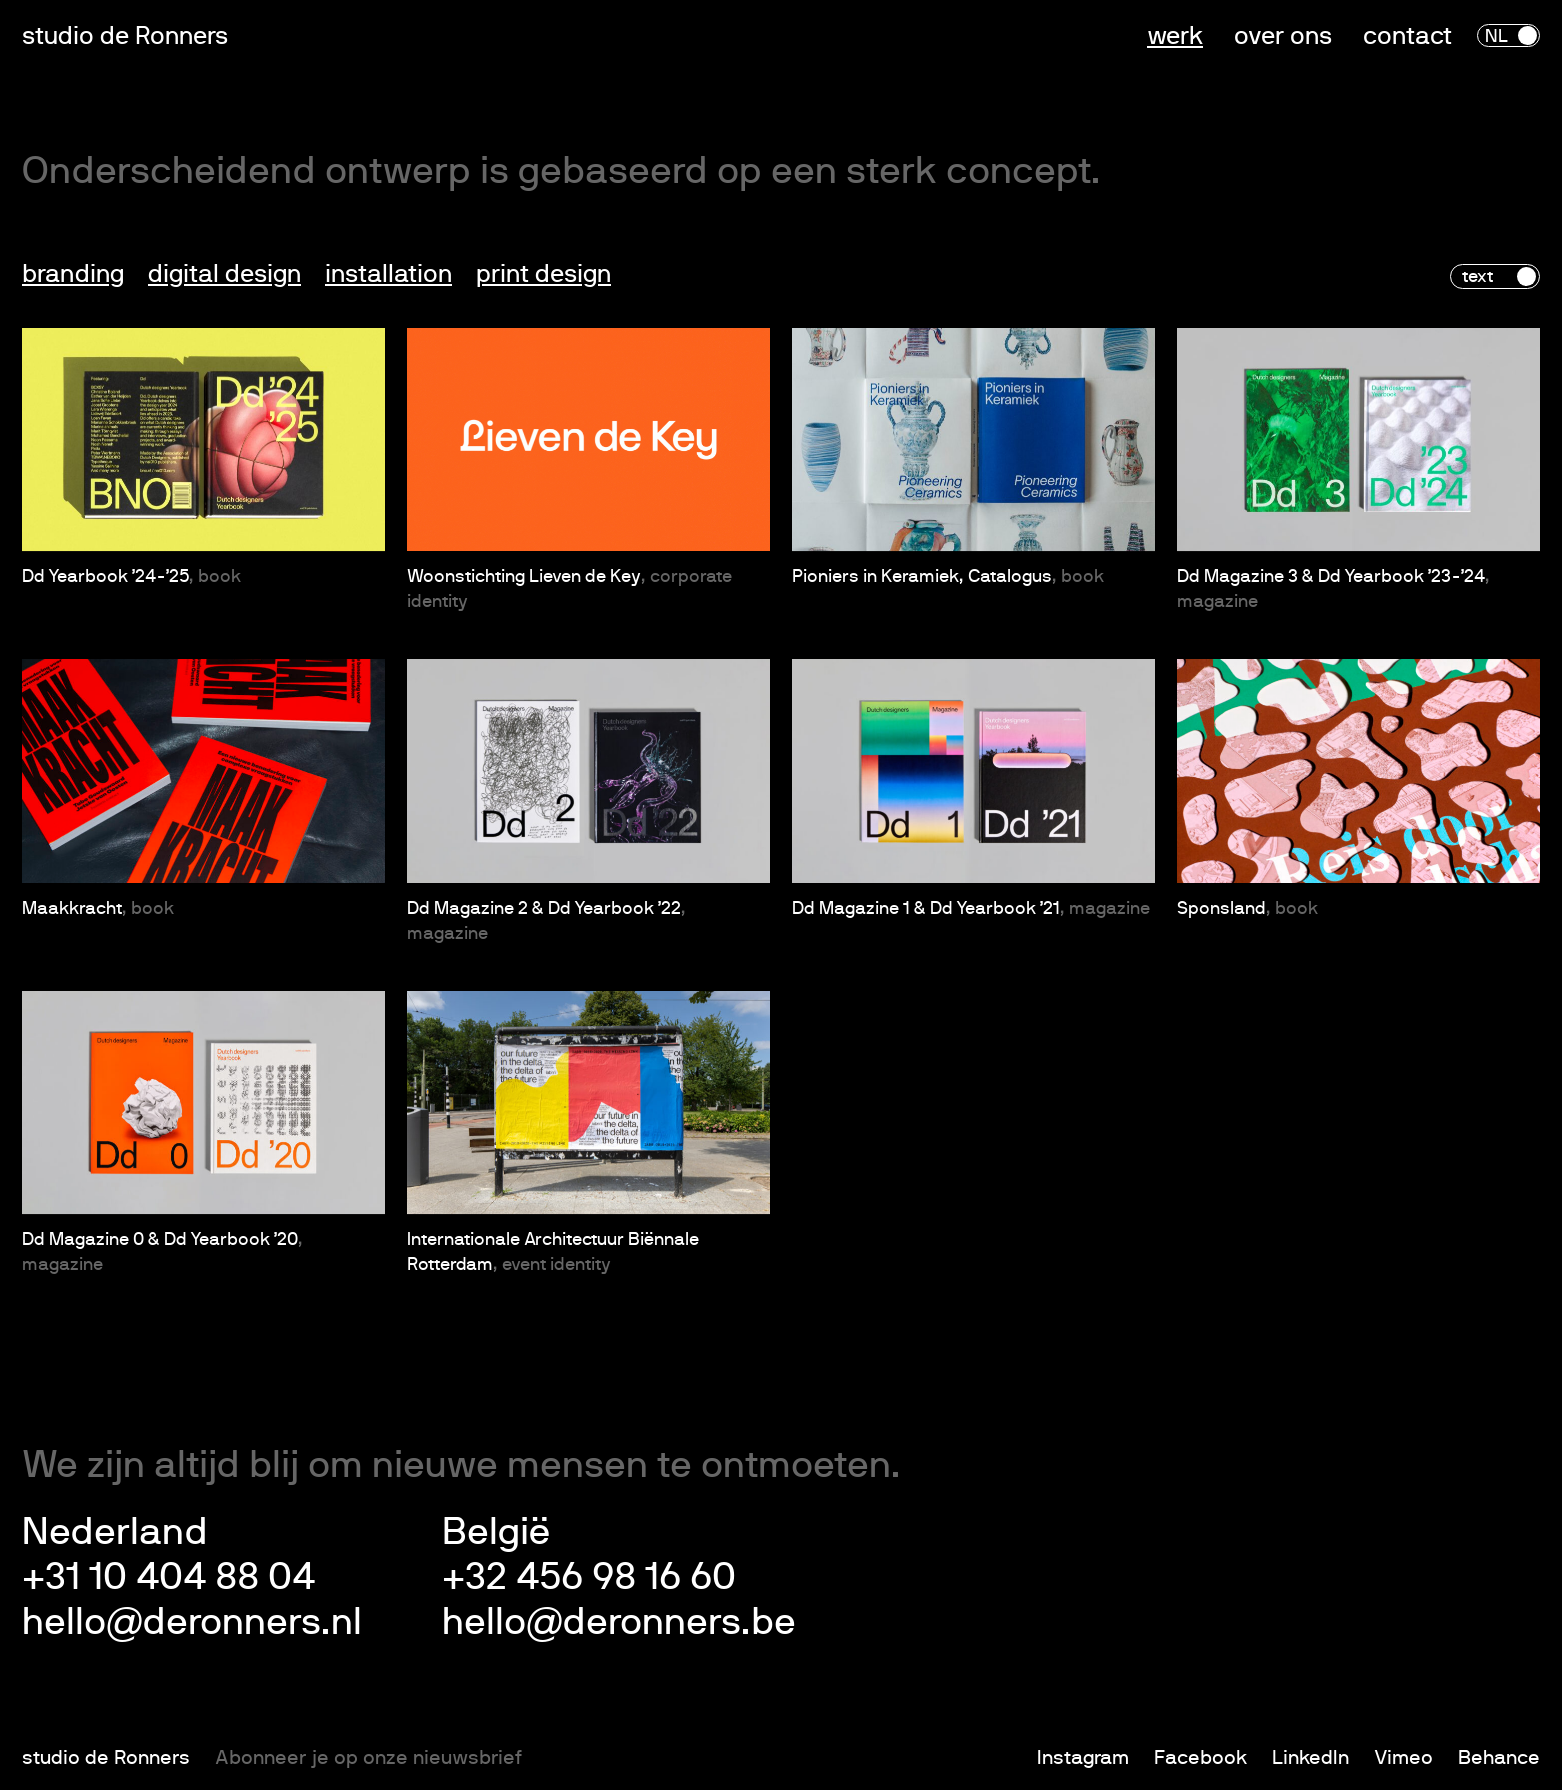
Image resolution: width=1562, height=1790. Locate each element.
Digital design (224, 274)
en (1520, 37)
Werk (1175, 36)
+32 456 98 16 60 (589, 1578)
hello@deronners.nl (192, 1623)
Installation (388, 274)
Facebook (1200, 1758)
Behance (1499, 1758)
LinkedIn (1310, 1758)
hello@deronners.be (619, 1623)
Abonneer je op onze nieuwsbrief (368, 1758)
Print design (543, 274)
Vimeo (1403, 1758)
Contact (1407, 36)
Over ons (1283, 36)
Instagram (1083, 1758)
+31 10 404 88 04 (168, 1578)
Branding (73, 274)
